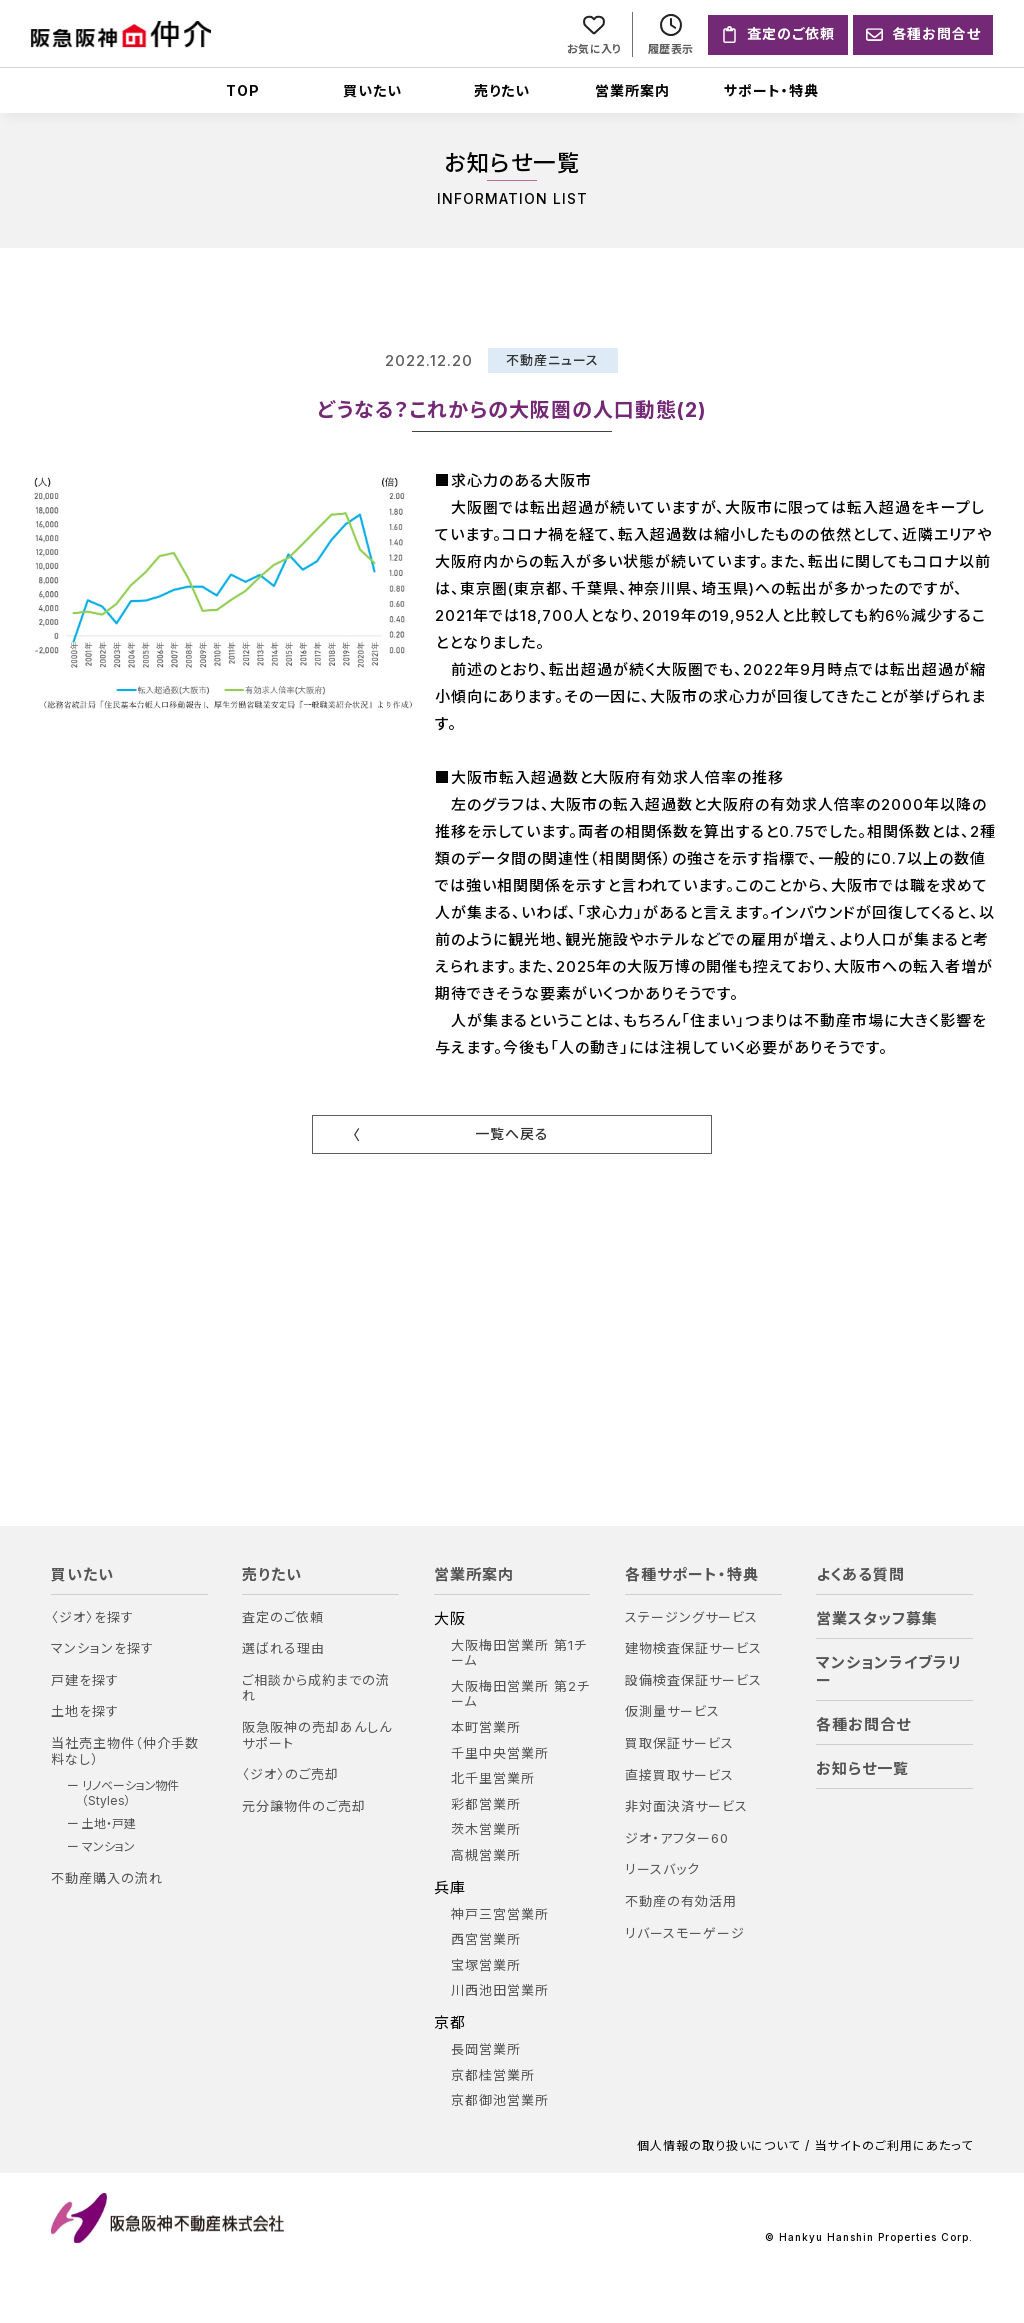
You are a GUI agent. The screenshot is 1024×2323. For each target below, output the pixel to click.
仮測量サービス (672, 1712)
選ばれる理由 (283, 1649)
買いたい (372, 90)
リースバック (662, 1870)
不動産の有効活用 (681, 1901)
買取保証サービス (679, 1743)
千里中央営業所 (500, 1753)
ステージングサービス (691, 1617)
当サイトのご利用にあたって (894, 2146)
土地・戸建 (109, 1824)
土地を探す (85, 1712)
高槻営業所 (486, 1855)
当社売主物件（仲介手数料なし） (125, 1751)
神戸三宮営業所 (500, 1914)
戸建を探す (85, 1680)
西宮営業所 (486, 1940)
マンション (108, 1848)
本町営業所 (486, 1727)
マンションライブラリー (889, 1672)
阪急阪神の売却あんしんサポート (317, 1735)
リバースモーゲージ (685, 1933)
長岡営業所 (486, 2049)
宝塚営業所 (486, 1965)
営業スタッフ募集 (877, 1619)
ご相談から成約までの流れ (316, 1688)
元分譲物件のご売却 (304, 1806)
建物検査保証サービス (693, 1649)
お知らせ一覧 (862, 1769)
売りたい (502, 90)
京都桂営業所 (493, 2075)
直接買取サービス (679, 1775)
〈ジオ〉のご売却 (290, 1775)
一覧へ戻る (512, 1133)
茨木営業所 (486, 1830)
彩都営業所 (486, 1804)
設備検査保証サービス (693, 1680)
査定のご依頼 (283, 1617)
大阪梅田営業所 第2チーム (520, 1694)
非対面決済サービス (686, 1807)
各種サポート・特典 (692, 1575)
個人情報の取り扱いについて (718, 2146)
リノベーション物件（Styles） (130, 1794)
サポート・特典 (771, 90)
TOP (243, 90)
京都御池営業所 (500, 2101)
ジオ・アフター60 (677, 1838)
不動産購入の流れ (107, 1878)
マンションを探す (102, 1649)
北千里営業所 (493, 1779)
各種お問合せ (863, 1725)
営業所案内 (632, 90)
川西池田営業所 (500, 1991)
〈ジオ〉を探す (92, 1617)
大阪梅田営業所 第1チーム (519, 1653)
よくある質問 (860, 1575)
